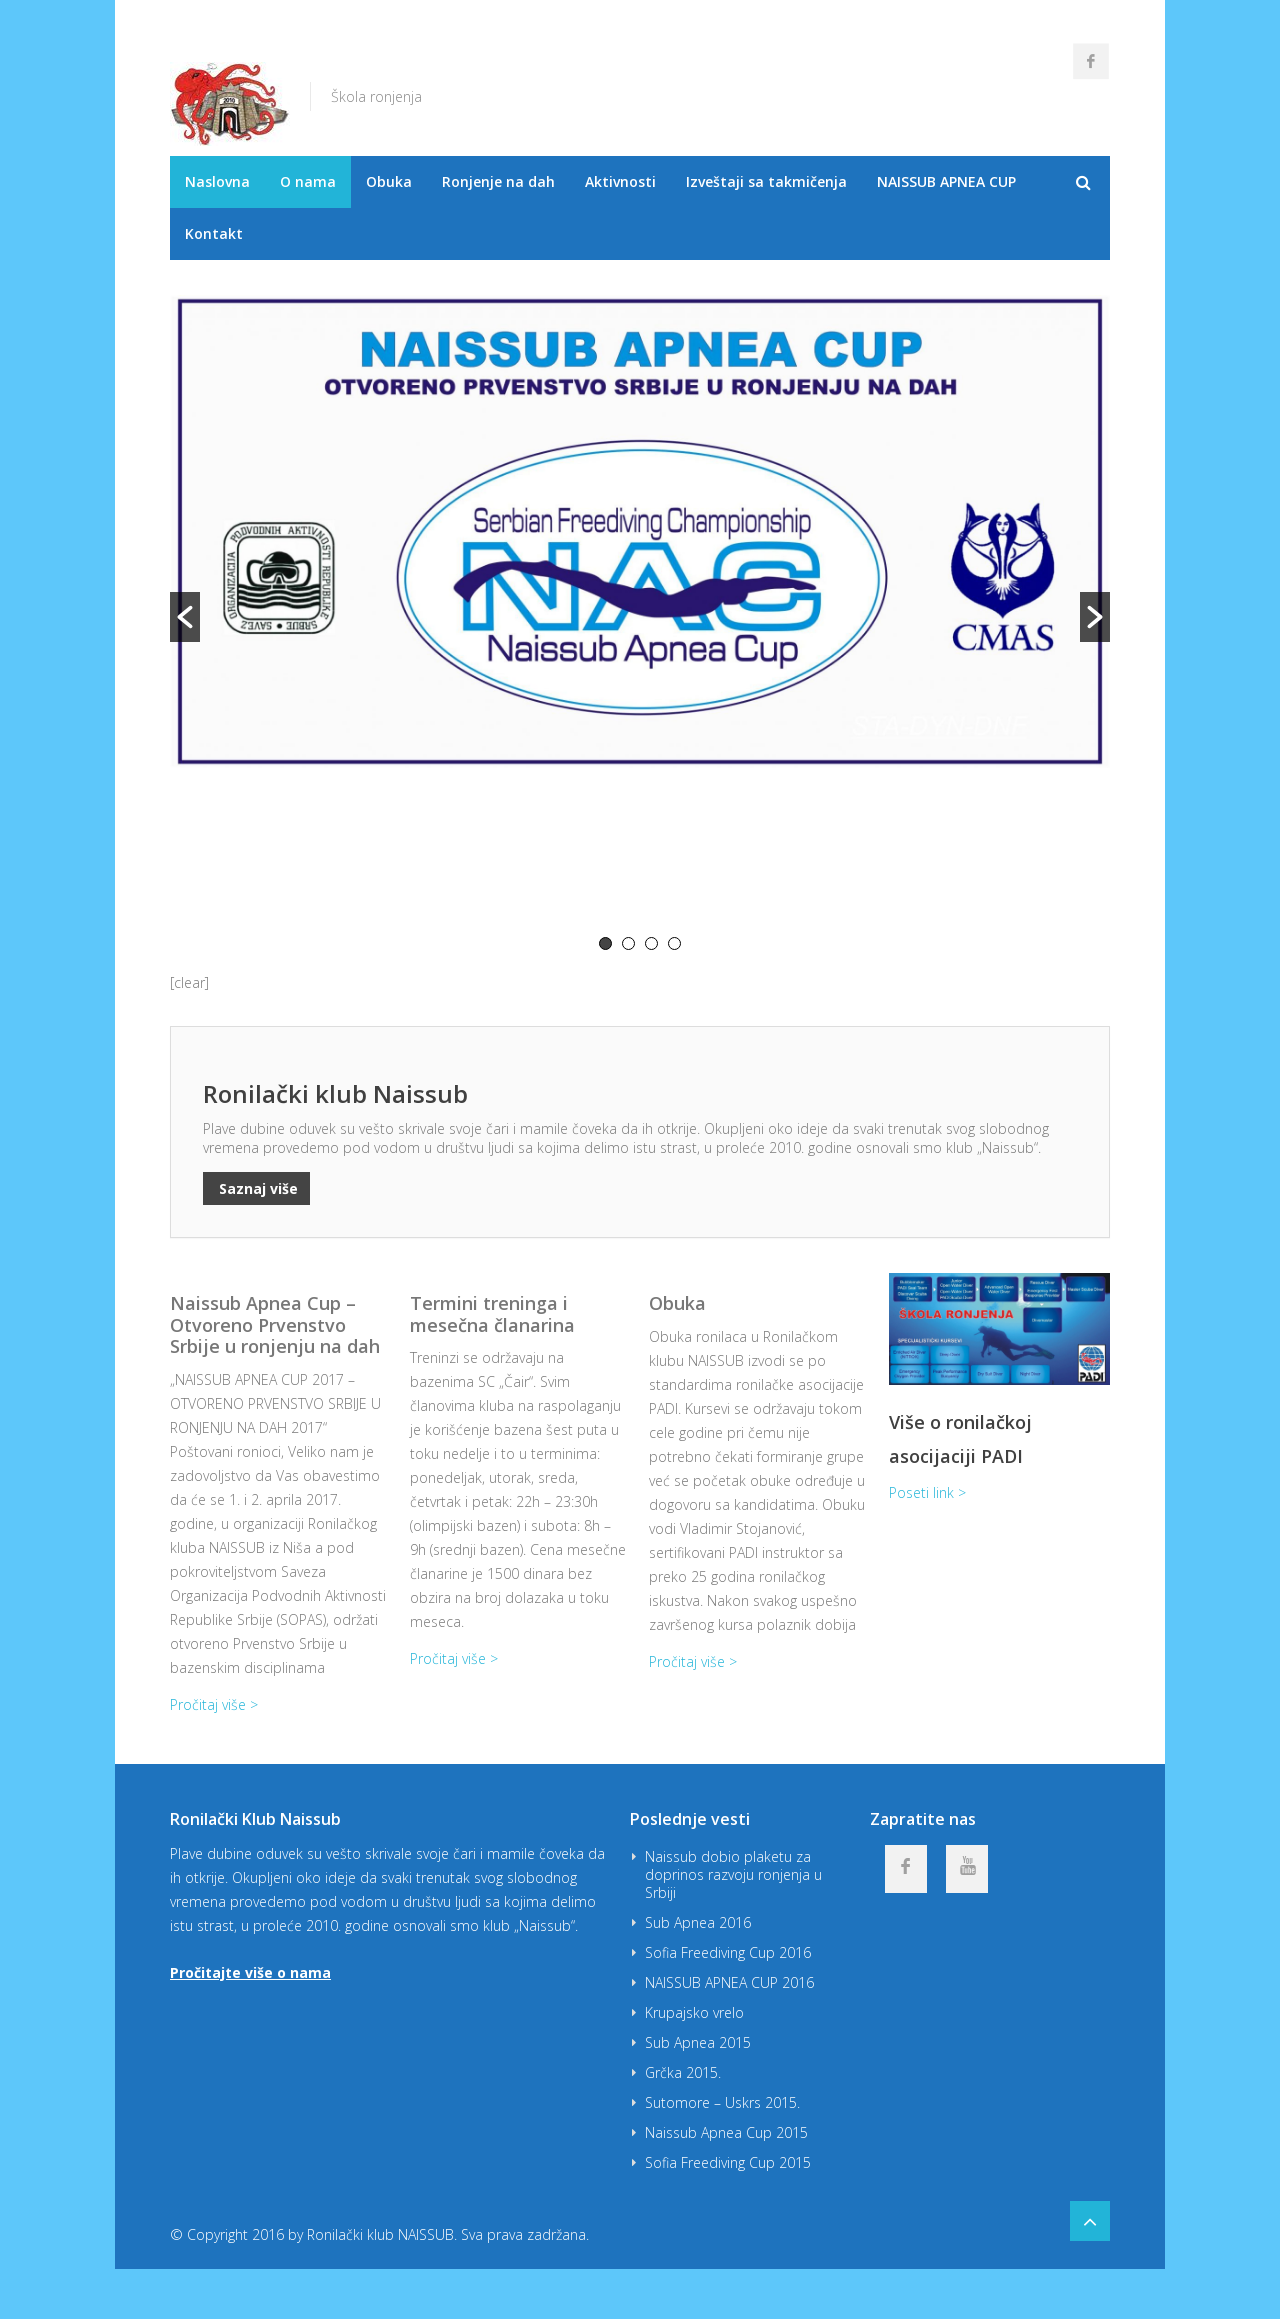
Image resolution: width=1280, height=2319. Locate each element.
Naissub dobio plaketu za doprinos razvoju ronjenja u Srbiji (733, 1874)
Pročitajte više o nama (250, 1972)
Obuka (389, 181)
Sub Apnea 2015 (698, 2042)
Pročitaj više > (214, 1704)
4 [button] (674, 943)
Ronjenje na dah (498, 181)
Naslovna (217, 181)
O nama (308, 181)
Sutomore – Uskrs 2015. (722, 2102)
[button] (185, 617)
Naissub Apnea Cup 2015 (726, 2132)
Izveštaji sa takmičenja (766, 181)
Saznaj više (256, 1188)
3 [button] (651, 943)
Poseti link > (927, 1492)
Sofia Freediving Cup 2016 (728, 1952)
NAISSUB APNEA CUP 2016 (729, 1982)
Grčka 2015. (683, 2072)
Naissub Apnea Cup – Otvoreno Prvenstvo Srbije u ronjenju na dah (275, 1324)
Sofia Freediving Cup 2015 (728, 2162)
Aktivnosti (620, 181)
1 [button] (605, 943)
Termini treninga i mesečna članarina (492, 1314)
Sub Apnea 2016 (698, 1922)
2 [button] (628, 943)
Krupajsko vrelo (694, 2012)
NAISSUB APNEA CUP (946, 181)
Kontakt (214, 233)
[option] (640, 615)
